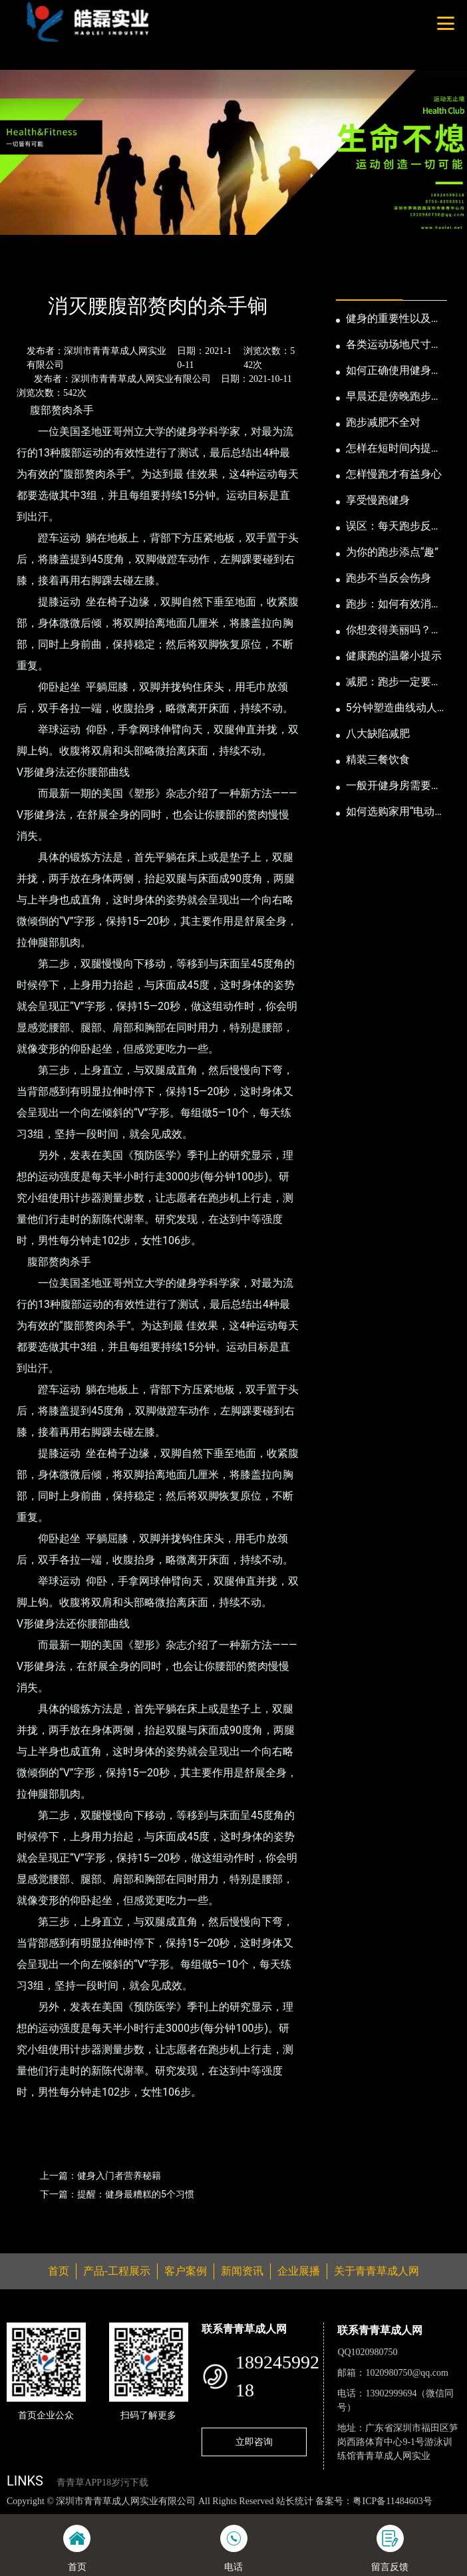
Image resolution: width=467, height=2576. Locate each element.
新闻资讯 (71, 270)
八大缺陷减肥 (378, 733)
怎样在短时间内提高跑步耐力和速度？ (394, 449)
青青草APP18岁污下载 (102, 2483)
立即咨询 (254, 2441)
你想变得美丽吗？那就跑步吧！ (394, 630)
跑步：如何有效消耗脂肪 (394, 604)
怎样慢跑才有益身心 (394, 474)
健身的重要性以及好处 (394, 319)
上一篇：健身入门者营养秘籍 (100, 2175)
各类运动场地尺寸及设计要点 (394, 345)
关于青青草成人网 (376, 2271)
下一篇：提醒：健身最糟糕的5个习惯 (117, 2194)
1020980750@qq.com (406, 2373)
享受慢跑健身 (378, 500)
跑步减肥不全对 (383, 422)
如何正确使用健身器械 (394, 371)
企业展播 (298, 2271)
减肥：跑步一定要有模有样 (394, 682)
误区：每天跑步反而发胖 (394, 527)
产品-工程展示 (116, 2271)
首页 (28, 270)
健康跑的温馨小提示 (394, 655)
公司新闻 (124, 270)
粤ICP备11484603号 (392, 2501)
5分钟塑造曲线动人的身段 (391, 708)
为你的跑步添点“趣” (392, 552)
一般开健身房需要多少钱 (394, 786)
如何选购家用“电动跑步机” (396, 812)
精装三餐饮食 (378, 759)
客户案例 (185, 2271)
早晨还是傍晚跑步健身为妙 (394, 397)
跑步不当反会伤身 (388, 577)
